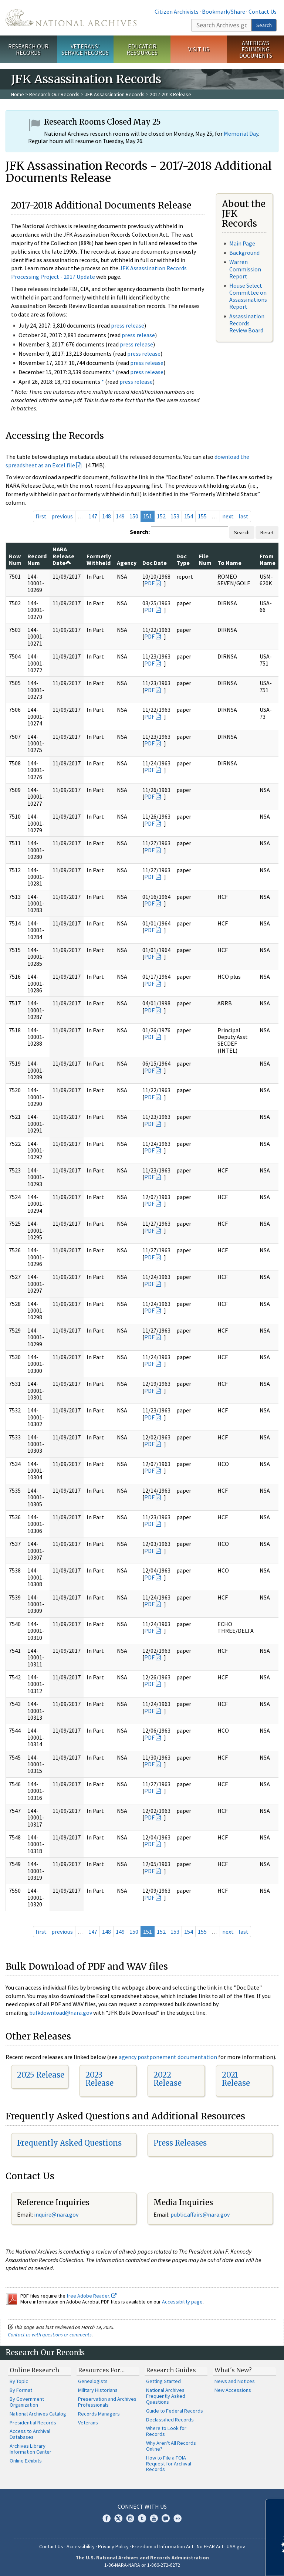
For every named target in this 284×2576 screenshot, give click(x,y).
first (41, 516)
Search (264, 25)
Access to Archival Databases (30, 2434)
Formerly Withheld (99, 559)
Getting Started (163, 2381)
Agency (126, 562)
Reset (267, 532)
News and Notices (234, 2381)
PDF (149, 583)
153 (174, 516)
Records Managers (99, 2413)
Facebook (106, 2518)
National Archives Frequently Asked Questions (165, 2396)
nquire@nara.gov (57, 2214)
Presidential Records (33, 2422)
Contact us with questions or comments (50, 2334)
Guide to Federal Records (174, 2410)
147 (92, 516)
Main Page (242, 243)
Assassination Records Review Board (246, 323)
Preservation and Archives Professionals (107, 2402)
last (243, 516)
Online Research (34, 2370)
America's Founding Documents (255, 49)
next (228, 516)
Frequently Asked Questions (69, 2142)
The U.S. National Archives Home (71, 17)
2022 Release (167, 2079)
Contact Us (262, 11)
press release (127, 325)
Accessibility (81, 2546)
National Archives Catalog (38, 2413)
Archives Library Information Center (30, 2449)
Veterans (88, 2422)
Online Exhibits (26, 2460)
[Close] (275, 2507)
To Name (229, 562)
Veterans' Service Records (85, 49)
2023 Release (99, 2079)
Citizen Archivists (177, 11)
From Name (267, 559)
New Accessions (232, 2390)
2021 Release (236, 2079)
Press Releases (180, 2142)
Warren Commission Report (245, 269)
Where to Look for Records (166, 2431)
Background (244, 252)
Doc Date (154, 562)
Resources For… (101, 2370)
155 (202, 516)
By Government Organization (27, 2402)
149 (120, 516)
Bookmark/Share (223, 11)
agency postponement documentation (168, 2057)
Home (17, 94)
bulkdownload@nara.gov (60, 2012)
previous (62, 516)
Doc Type (183, 559)
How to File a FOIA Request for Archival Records (168, 2463)
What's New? (233, 2370)
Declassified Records (170, 2419)
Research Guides (171, 2370)
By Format (21, 2390)
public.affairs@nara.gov (200, 2214)
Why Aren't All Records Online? (171, 2446)
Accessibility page (182, 2301)
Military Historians (98, 2390)
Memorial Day (241, 133)
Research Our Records (28, 49)
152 (161, 516)
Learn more (218, 2562)
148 (106, 516)
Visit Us (198, 49)
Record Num (37, 559)
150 (133, 516)
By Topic (19, 2381)
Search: (140, 531)
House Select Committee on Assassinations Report (248, 296)
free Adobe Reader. (91, 2295)
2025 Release (40, 2074)
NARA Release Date (63, 555)
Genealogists (93, 2381)
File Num (205, 559)
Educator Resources (142, 49)
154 (188, 516)
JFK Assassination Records (115, 94)
